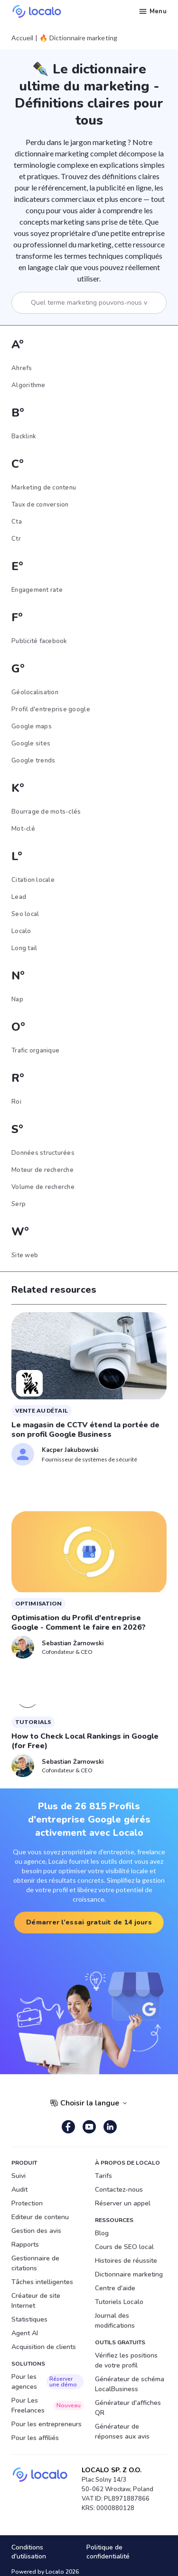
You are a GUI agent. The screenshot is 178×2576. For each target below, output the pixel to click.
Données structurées (43, 1153)
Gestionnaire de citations (35, 2263)
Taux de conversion (40, 504)
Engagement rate (37, 590)
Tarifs (103, 2175)
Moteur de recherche (42, 1170)
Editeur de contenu (40, 2217)
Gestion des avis (36, 2230)
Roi (16, 1102)
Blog (102, 2233)
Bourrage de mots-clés (46, 811)
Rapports (25, 2244)
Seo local (25, 914)
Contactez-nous (119, 2189)
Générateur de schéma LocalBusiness (129, 2384)
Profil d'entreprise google (50, 709)
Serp (18, 1204)
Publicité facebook (39, 641)
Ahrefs (21, 368)
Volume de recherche (43, 1187)
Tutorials (33, 1721)
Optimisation (38, 1603)
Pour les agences (47, 2381)
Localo (21, 931)
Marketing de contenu (43, 487)
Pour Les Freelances (47, 2405)
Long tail (24, 948)
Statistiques (29, 2319)
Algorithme (28, 385)
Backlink (23, 436)
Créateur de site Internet (35, 2300)
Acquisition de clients (43, 2346)
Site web (24, 1255)
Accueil (22, 38)
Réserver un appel (122, 2203)
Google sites (30, 743)
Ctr (16, 539)
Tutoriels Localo (119, 2301)
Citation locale (33, 880)
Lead (18, 897)
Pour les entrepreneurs (46, 2424)
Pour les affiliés (35, 2437)
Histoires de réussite (126, 2260)
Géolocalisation (34, 692)
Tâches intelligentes (42, 2281)
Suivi (18, 2175)
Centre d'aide (115, 2288)
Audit (19, 2189)
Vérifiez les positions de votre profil (126, 2360)
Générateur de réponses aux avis (122, 2431)
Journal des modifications (115, 2320)
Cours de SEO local (124, 2246)
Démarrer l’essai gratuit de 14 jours (89, 1922)
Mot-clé (23, 829)
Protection (27, 2203)
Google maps (31, 726)
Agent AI (24, 2333)
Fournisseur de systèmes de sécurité (89, 1459)
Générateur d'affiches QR (128, 2407)
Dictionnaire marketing (129, 2274)
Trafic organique (35, 1050)
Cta (16, 521)
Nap (17, 999)
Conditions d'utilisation (28, 2552)
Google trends (33, 760)
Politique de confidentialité (108, 2552)
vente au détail (41, 1410)
